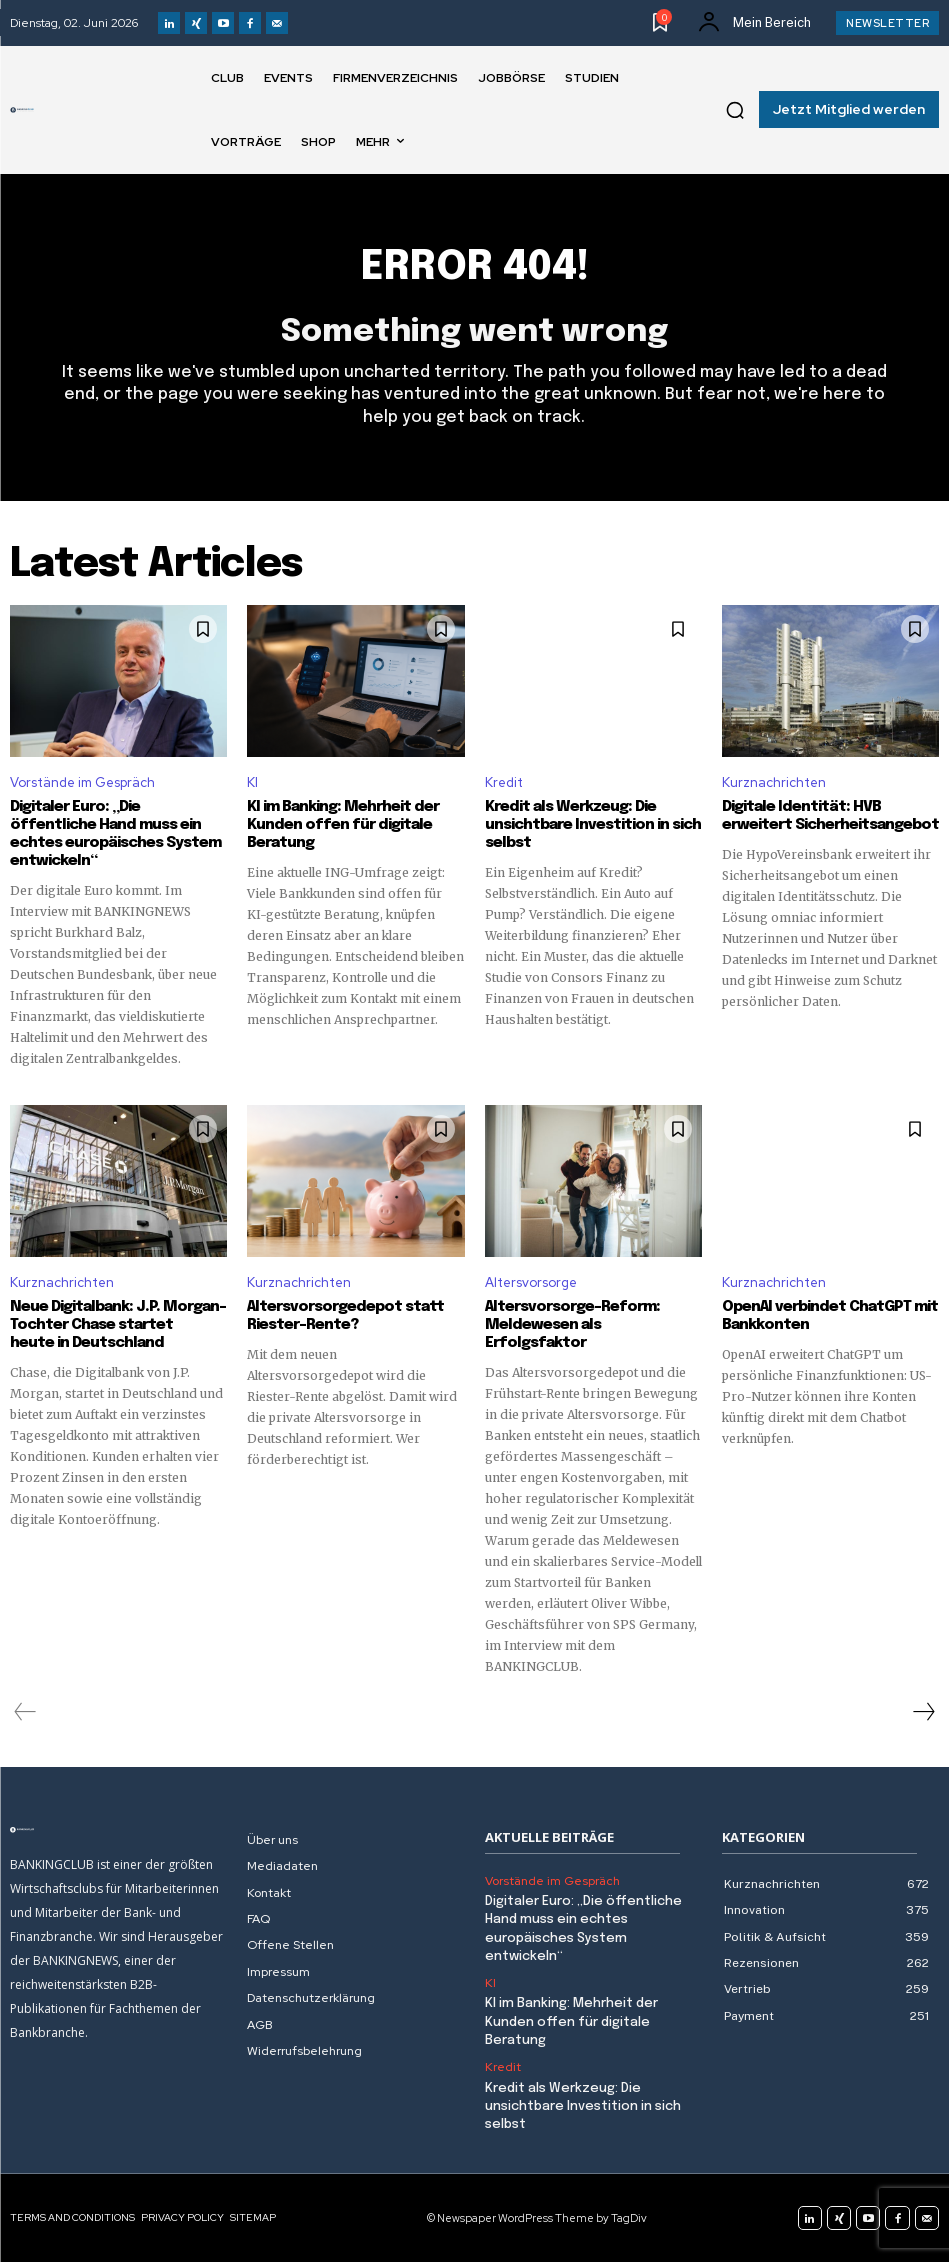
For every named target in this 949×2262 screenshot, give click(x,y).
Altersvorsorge (531, 1282)
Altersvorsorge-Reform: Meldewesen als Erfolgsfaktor (572, 1325)
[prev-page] (25, 1712)
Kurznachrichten (774, 782)
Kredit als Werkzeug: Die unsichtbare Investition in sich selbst (593, 825)
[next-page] (923, 1712)
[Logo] (22, 110)
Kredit (504, 782)
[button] (735, 110)
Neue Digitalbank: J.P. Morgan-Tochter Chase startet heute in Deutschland (118, 1325)
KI (252, 782)
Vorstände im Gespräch (82, 782)
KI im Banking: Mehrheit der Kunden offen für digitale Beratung (343, 825)
